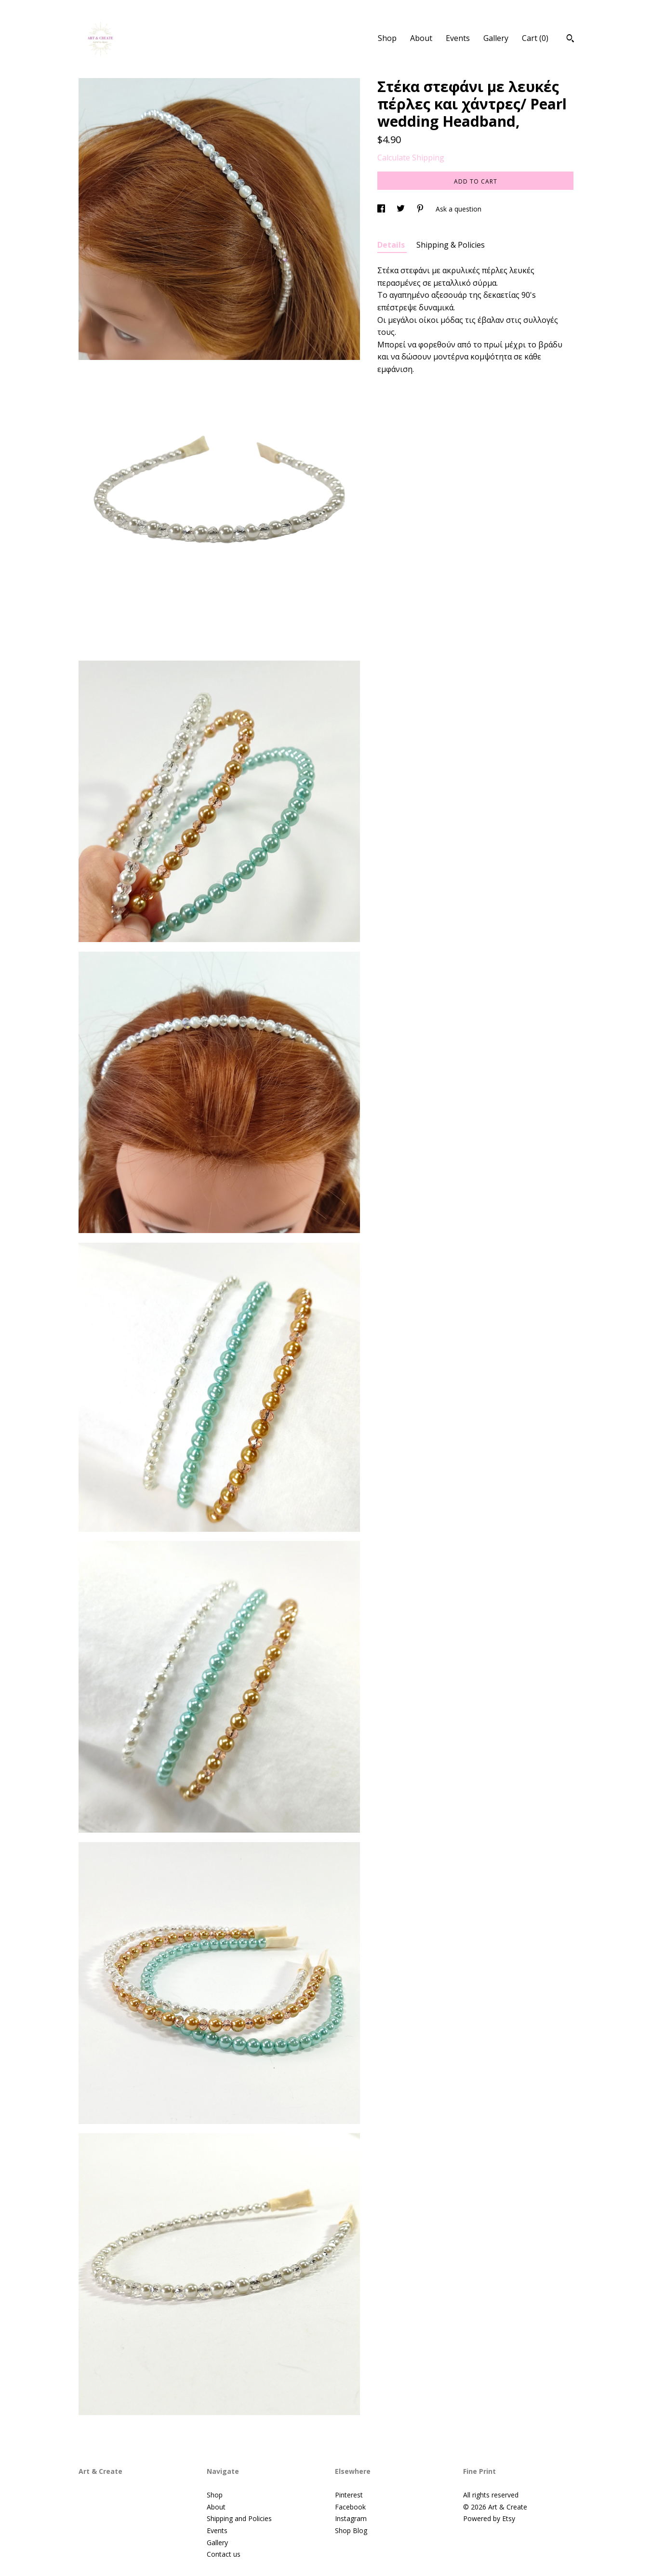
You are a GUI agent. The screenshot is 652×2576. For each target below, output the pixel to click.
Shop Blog (351, 2530)
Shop (387, 38)
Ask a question (458, 208)
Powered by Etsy (489, 2518)
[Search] (570, 39)
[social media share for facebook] (382, 208)
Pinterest (349, 2494)
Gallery (495, 38)
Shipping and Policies (239, 2518)
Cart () (535, 38)
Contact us (223, 2554)
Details (392, 244)
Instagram (351, 2518)
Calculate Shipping (410, 157)
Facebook (350, 2506)
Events (458, 38)
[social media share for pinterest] (421, 208)
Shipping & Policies (450, 244)
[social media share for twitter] (402, 208)
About (421, 38)
